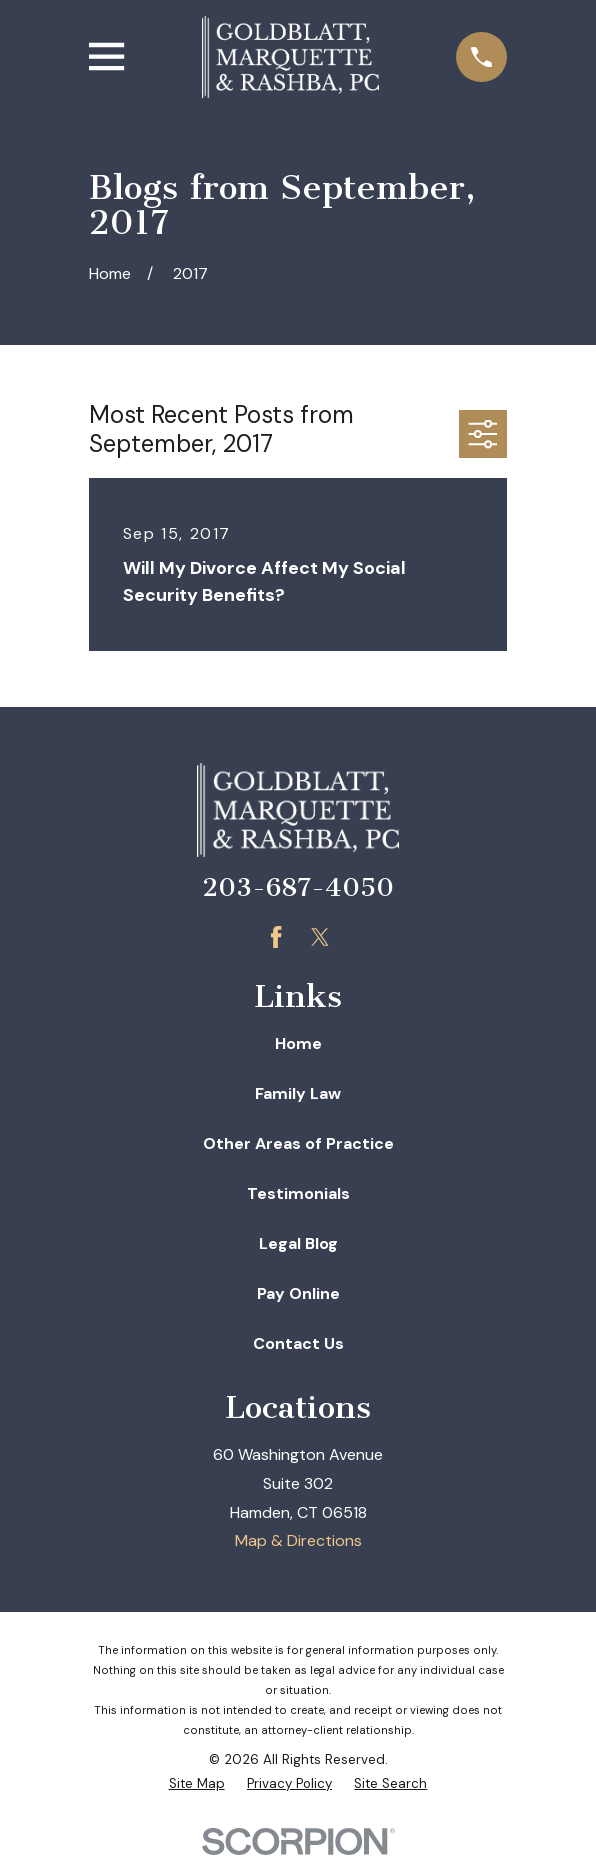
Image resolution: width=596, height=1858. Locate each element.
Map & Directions (298, 1540)
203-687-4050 (298, 887)
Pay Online (298, 1293)
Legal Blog (298, 1243)
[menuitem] (197, 1784)
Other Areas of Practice (298, 1143)
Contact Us (298, 1343)
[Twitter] (320, 937)
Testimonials (298, 1193)
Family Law (298, 1093)
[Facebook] (276, 937)
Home (298, 1043)
